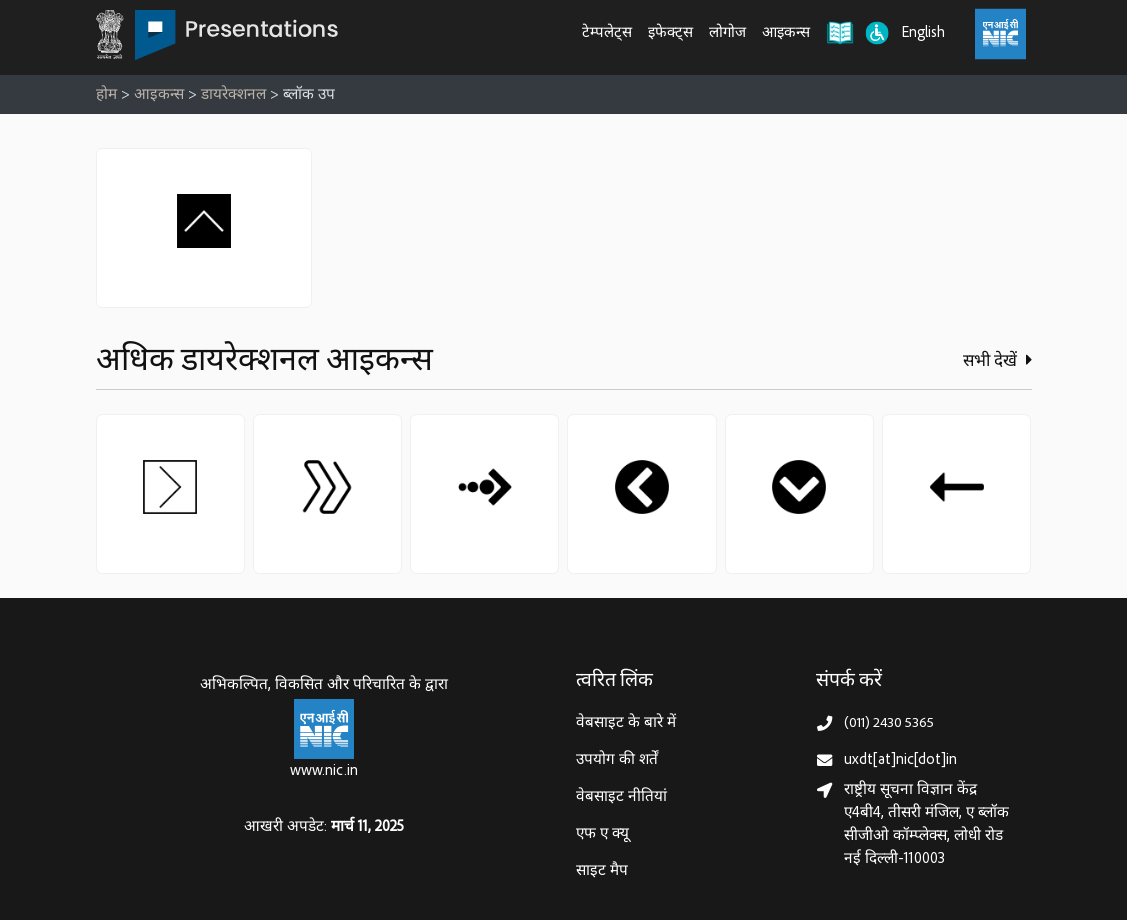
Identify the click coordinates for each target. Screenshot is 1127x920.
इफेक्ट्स (670, 33)
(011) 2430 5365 (889, 723)
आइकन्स (786, 33)
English (923, 33)
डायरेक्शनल (233, 95)
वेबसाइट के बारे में (626, 723)
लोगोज (727, 33)
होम (106, 95)
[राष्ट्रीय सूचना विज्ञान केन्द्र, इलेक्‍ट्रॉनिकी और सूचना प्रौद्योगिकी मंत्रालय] (324, 729)
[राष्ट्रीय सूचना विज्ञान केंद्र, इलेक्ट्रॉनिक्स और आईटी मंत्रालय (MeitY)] (1000, 34)
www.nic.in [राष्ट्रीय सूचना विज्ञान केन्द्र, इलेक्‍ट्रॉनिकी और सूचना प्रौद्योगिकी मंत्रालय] (324, 771)
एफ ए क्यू (602, 834)
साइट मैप (602, 871)
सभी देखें (997, 361)
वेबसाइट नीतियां (621, 797)
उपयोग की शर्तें (617, 760)
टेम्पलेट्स (607, 33)
